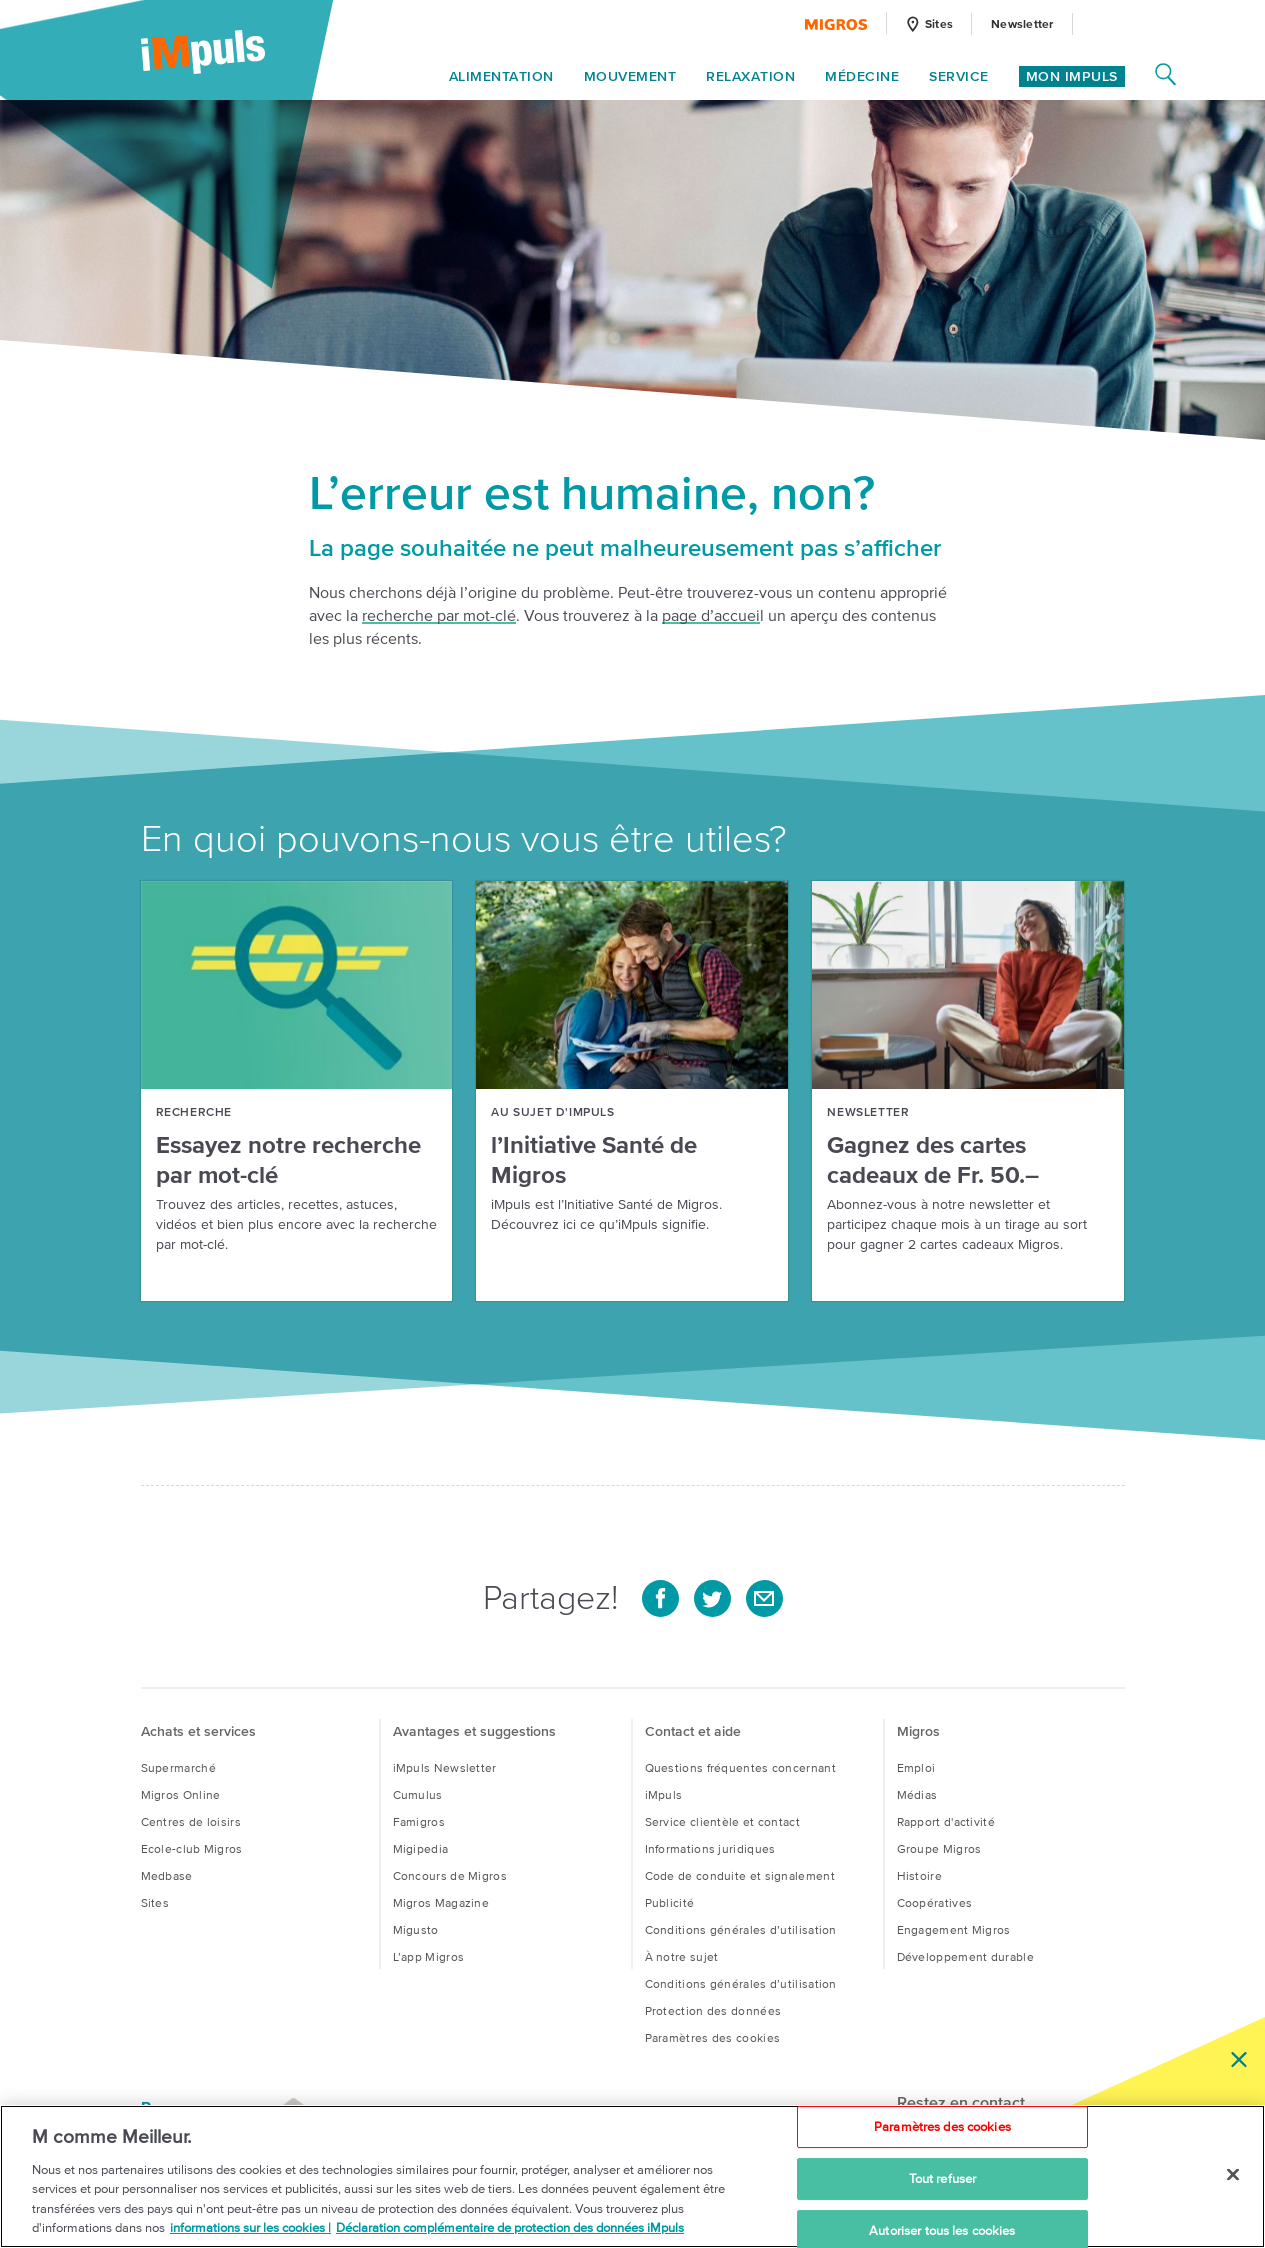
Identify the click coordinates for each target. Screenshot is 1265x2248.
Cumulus (418, 1794)
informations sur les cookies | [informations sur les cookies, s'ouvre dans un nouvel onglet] (250, 2228)
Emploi (916, 1767)
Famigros (419, 1821)
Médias (917, 1794)
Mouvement (630, 77)
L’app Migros (429, 1956)
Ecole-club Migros (192, 1848)
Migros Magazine (441, 1902)
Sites (155, 1902)
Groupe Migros (939, 1848)
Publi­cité (670, 1902)
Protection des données (713, 2010)
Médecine (862, 77)
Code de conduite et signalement (740, 1875)
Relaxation (750, 77)
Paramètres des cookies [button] (713, 2037)
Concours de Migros (450, 1875)
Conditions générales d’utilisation (741, 1929)
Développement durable (965, 1956)
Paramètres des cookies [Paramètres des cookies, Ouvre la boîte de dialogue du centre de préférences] (942, 2127)
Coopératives (935, 1902)
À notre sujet (682, 1956)
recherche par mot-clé (439, 615)
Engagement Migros (954, 1929)
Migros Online (181, 1794)
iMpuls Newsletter (445, 1767)
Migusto (416, 1929)
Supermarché (178, 1767)
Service (959, 77)
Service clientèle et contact (722, 1821)
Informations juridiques (710, 1848)
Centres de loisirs (191, 1821)
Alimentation (501, 77)
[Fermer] (1233, 2175)
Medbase (167, 1875)
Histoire (919, 1875)
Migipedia (421, 1848)
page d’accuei (711, 615)
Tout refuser (943, 2178)
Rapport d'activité (946, 1821)
